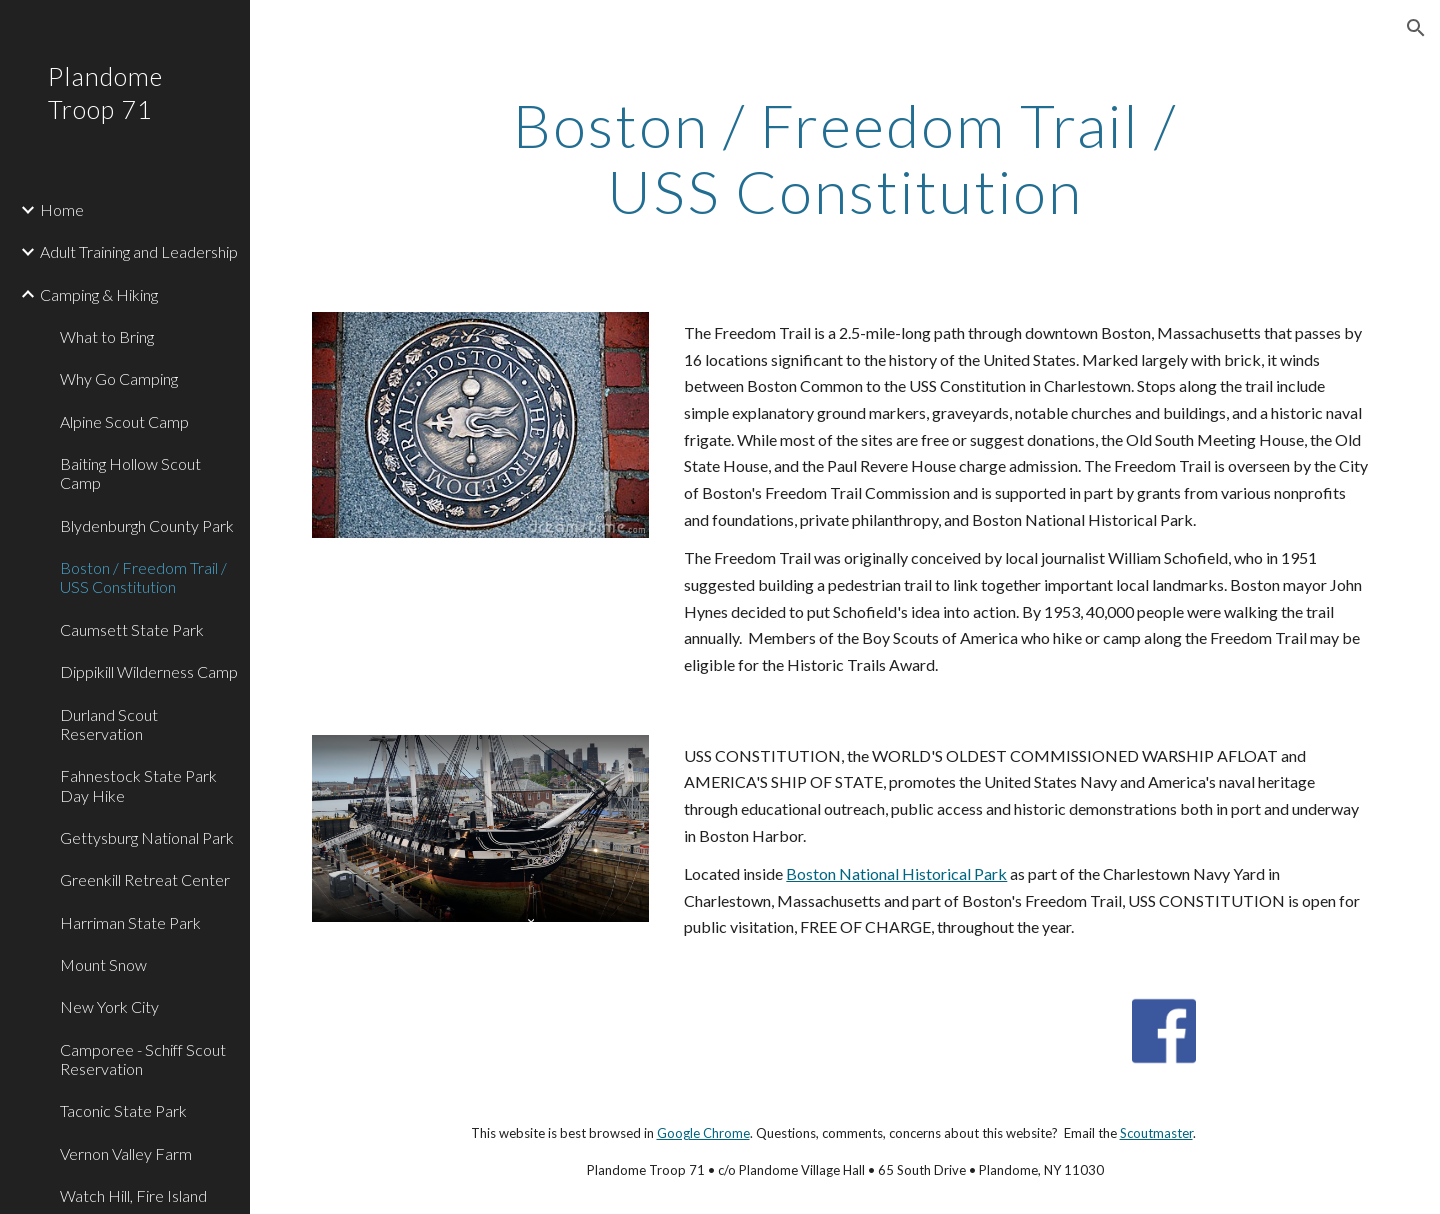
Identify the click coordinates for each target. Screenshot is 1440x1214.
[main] (845, 158)
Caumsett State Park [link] (132, 629)
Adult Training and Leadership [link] (139, 251)
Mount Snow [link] (103, 964)
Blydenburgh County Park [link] (147, 525)
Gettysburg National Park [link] (147, 837)
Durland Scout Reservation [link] (109, 724)
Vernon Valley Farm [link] (126, 1153)
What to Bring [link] (107, 336)
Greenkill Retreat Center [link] (145, 879)
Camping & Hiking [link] (99, 294)
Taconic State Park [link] (123, 1110)
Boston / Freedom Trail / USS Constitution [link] (143, 577)
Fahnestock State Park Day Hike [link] (138, 785)
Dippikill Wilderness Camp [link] (149, 671)
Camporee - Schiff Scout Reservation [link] (143, 1059)
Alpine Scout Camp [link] (124, 421)
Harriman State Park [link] (130, 922)
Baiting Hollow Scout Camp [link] (130, 473)
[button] (1416, 28)
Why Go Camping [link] (119, 378)
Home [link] (62, 209)
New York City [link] (109, 1006)
